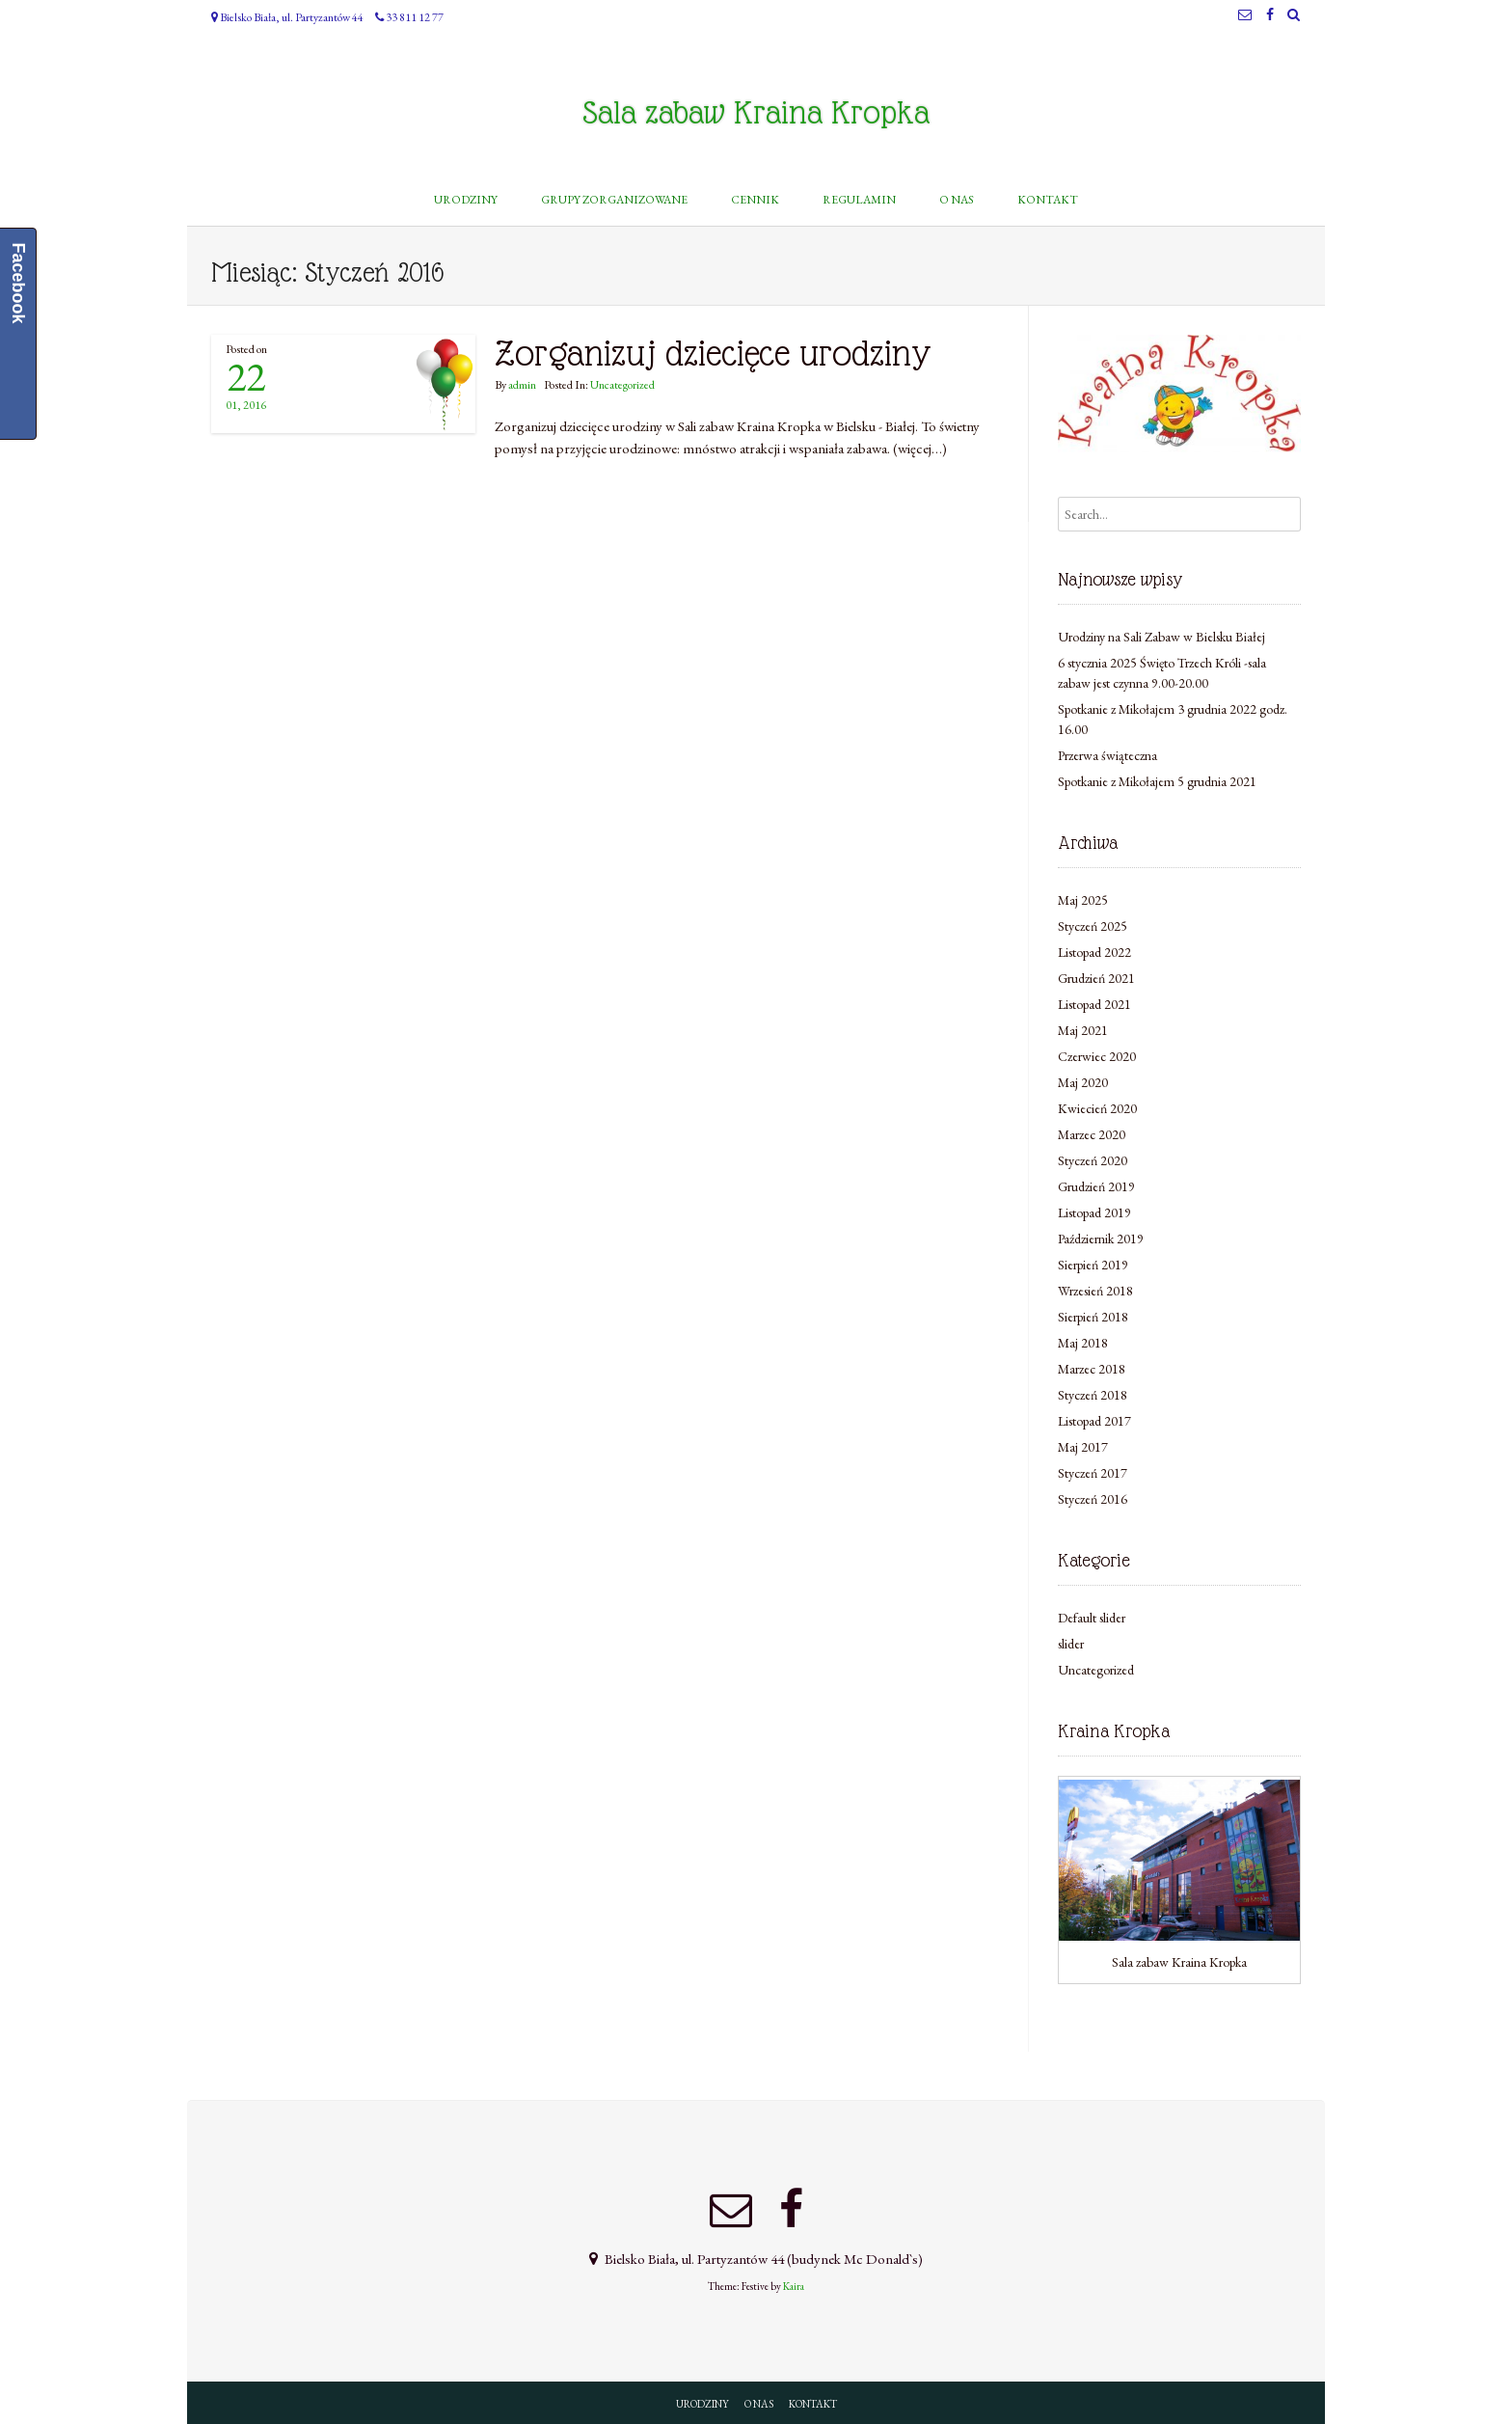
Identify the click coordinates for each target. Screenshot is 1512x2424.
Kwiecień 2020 (1097, 1108)
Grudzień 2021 (1096, 978)
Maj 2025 (1083, 900)
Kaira (793, 2286)
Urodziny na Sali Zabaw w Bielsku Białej (1161, 636)
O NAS (758, 2403)
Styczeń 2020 (1092, 1160)
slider (1071, 1643)
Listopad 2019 (1094, 1212)
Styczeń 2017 (1092, 1473)
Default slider (1091, 1617)
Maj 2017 (1083, 1447)
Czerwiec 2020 (1097, 1056)
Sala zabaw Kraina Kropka (756, 112)
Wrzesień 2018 (1095, 1290)
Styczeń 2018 (1092, 1394)
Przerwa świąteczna (1107, 755)
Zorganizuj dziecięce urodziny (713, 353)
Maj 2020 (1083, 1082)
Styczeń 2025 (1092, 926)
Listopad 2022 (1094, 952)
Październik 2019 (1101, 1238)
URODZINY (702, 2403)
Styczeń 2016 (1092, 1499)
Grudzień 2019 (1096, 1186)
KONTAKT (813, 2403)
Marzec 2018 (1091, 1368)
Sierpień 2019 (1093, 1264)
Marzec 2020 (1091, 1134)
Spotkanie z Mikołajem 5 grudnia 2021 (1157, 781)
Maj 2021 (1083, 1030)
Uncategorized (622, 385)
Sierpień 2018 (1093, 1316)
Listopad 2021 (1094, 1004)
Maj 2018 (1083, 1342)
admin (522, 385)
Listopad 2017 (1094, 1421)
